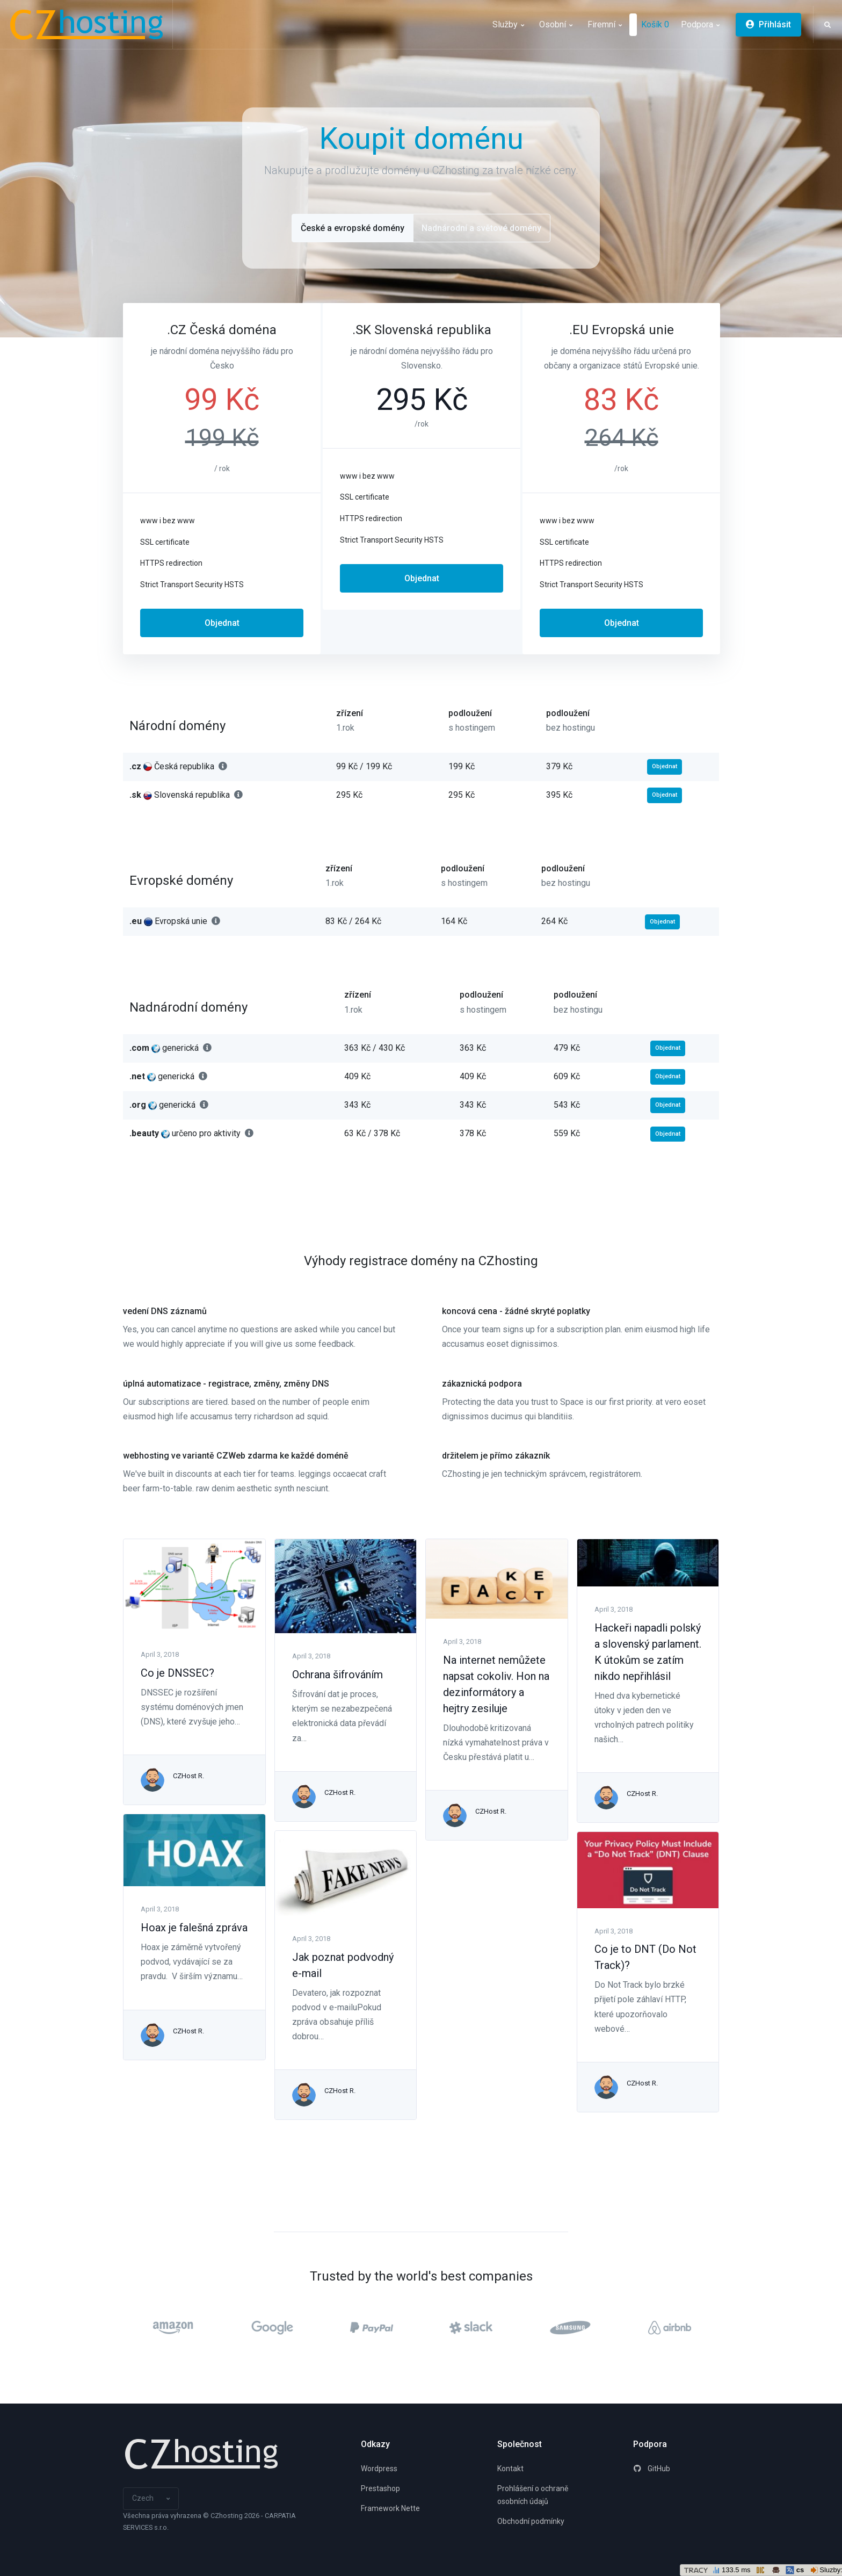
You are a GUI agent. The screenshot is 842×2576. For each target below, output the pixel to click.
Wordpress (379, 2468)
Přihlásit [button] (768, 24)
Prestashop (380, 2488)
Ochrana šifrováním (337, 1674)
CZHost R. (188, 1776)
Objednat (222, 623)
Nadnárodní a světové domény (481, 228)
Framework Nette (390, 2508)
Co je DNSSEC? (177, 1672)
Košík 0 (655, 24)
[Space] (201, 2454)
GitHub (651, 2468)
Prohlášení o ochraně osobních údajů (532, 2495)
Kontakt (510, 2468)
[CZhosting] (90, 24)
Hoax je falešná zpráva (194, 1927)
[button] (827, 25)
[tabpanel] (222, 478)
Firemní (604, 24)
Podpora (700, 24)
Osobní (555, 24)
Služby (508, 24)
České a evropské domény (352, 228)
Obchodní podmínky (530, 2521)
